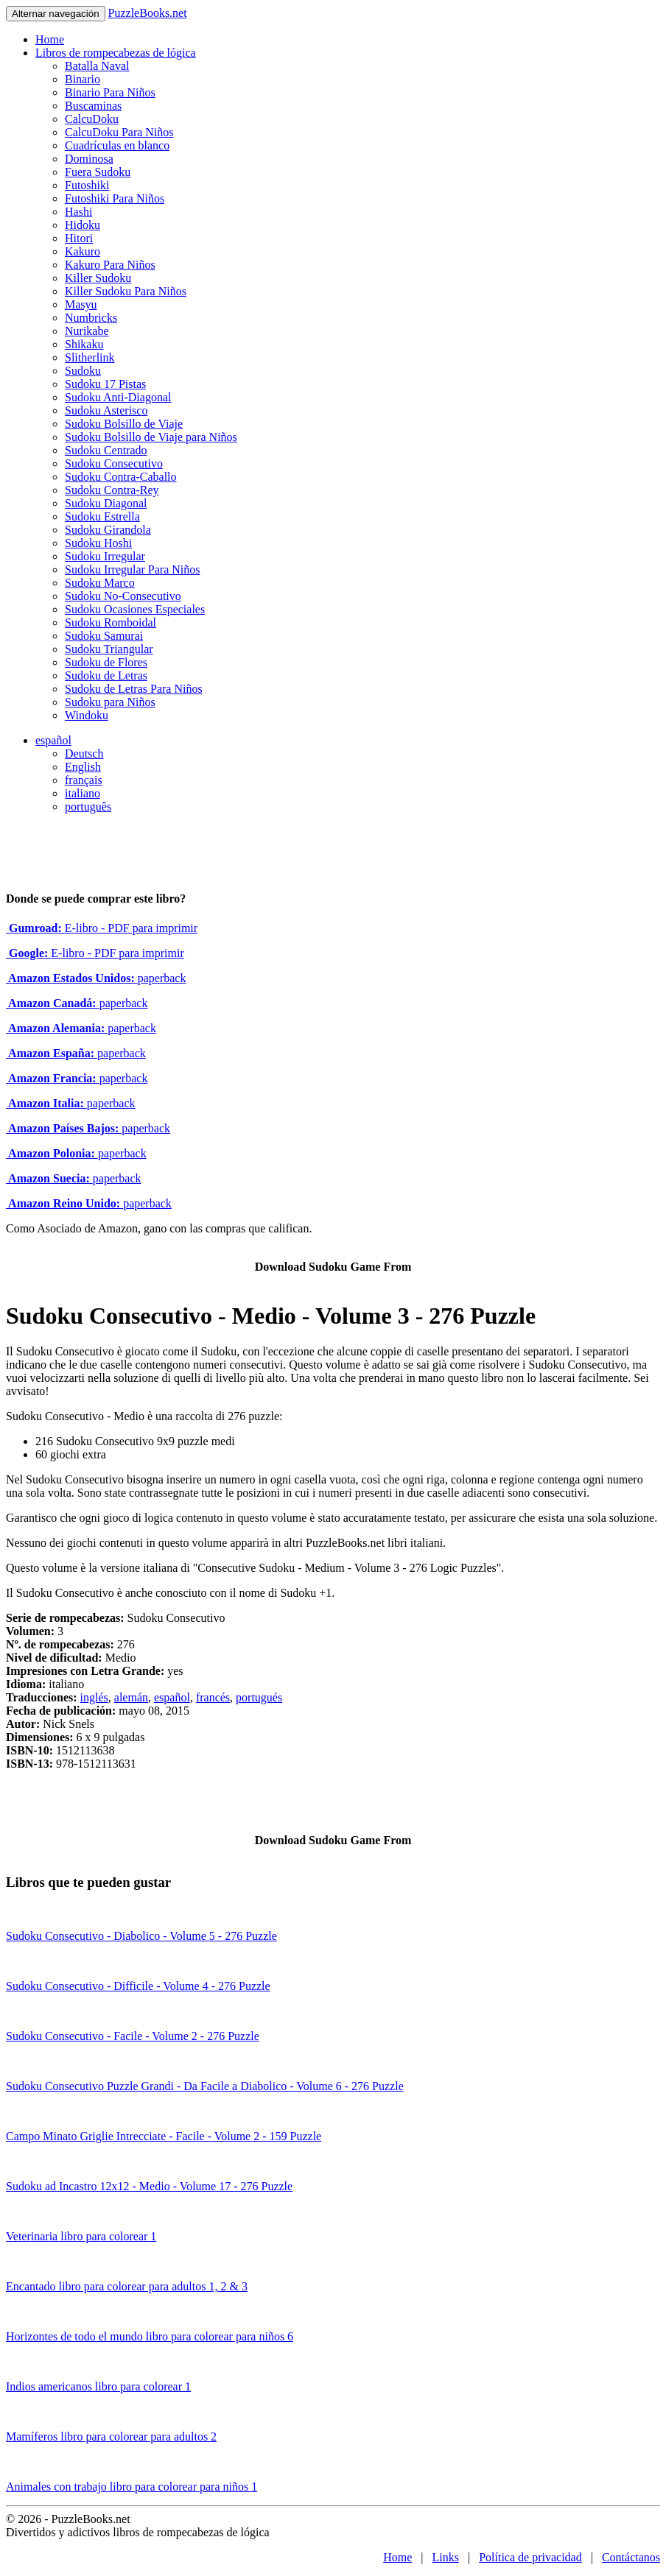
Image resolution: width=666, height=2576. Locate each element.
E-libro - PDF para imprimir (101, 928)
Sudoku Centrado (106, 450)
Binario (82, 79)
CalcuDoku (92, 119)
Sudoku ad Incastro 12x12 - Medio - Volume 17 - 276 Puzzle (149, 2186)
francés (213, 1697)
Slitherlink (90, 357)
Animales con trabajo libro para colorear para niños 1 (131, 2486)
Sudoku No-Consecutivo (123, 596)
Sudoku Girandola (108, 529)
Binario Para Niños (110, 92)
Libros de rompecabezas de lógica (115, 52)
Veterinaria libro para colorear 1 (81, 2236)
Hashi (78, 211)
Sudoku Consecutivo (114, 463)
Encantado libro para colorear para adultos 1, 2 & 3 (127, 2286)
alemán (131, 1697)
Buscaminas (93, 105)
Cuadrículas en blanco (117, 145)
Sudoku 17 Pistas (105, 384)
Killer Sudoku (98, 278)
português (88, 806)
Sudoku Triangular (109, 649)
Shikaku (84, 344)
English (83, 767)
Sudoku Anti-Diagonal (118, 397)
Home (49, 39)
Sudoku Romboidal (110, 622)
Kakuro (82, 251)
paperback (96, 978)
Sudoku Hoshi (98, 543)
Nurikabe (87, 331)
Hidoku (82, 225)
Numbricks (91, 317)
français (83, 780)
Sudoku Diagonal (106, 503)
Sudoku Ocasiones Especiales (135, 609)
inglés (94, 1697)
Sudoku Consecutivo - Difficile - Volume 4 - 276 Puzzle (138, 1986)
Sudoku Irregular (105, 556)
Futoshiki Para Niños (114, 198)
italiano (82, 793)
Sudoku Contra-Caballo (121, 476)
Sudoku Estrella (102, 516)
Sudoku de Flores (106, 662)
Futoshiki (87, 185)
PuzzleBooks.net (147, 13)
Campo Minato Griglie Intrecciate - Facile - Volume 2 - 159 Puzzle (163, 2136)
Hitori (79, 238)
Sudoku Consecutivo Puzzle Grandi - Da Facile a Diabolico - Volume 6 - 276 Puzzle (205, 2086)
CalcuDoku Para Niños (119, 132)
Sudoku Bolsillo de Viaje (124, 423)
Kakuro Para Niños (110, 264)
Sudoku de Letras (106, 675)
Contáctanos (631, 2557)
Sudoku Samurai (104, 635)
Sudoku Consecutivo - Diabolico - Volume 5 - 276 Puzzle (141, 1936)
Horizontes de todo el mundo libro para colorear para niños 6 (149, 2336)
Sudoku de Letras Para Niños (134, 688)
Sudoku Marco (100, 582)
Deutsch (84, 753)
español (53, 740)
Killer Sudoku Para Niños (125, 291)
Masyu (81, 304)
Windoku (86, 715)
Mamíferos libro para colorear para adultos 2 (111, 2436)
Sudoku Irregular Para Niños (132, 569)
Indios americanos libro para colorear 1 (98, 2386)
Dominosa (89, 158)
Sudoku (83, 370)
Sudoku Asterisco (106, 410)
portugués (259, 1697)
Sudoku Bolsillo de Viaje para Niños (151, 437)
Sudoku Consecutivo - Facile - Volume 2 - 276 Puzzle (132, 2036)
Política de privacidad (530, 2557)
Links (445, 2557)
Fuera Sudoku (97, 172)
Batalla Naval (97, 66)
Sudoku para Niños (110, 702)
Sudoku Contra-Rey (112, 490)
